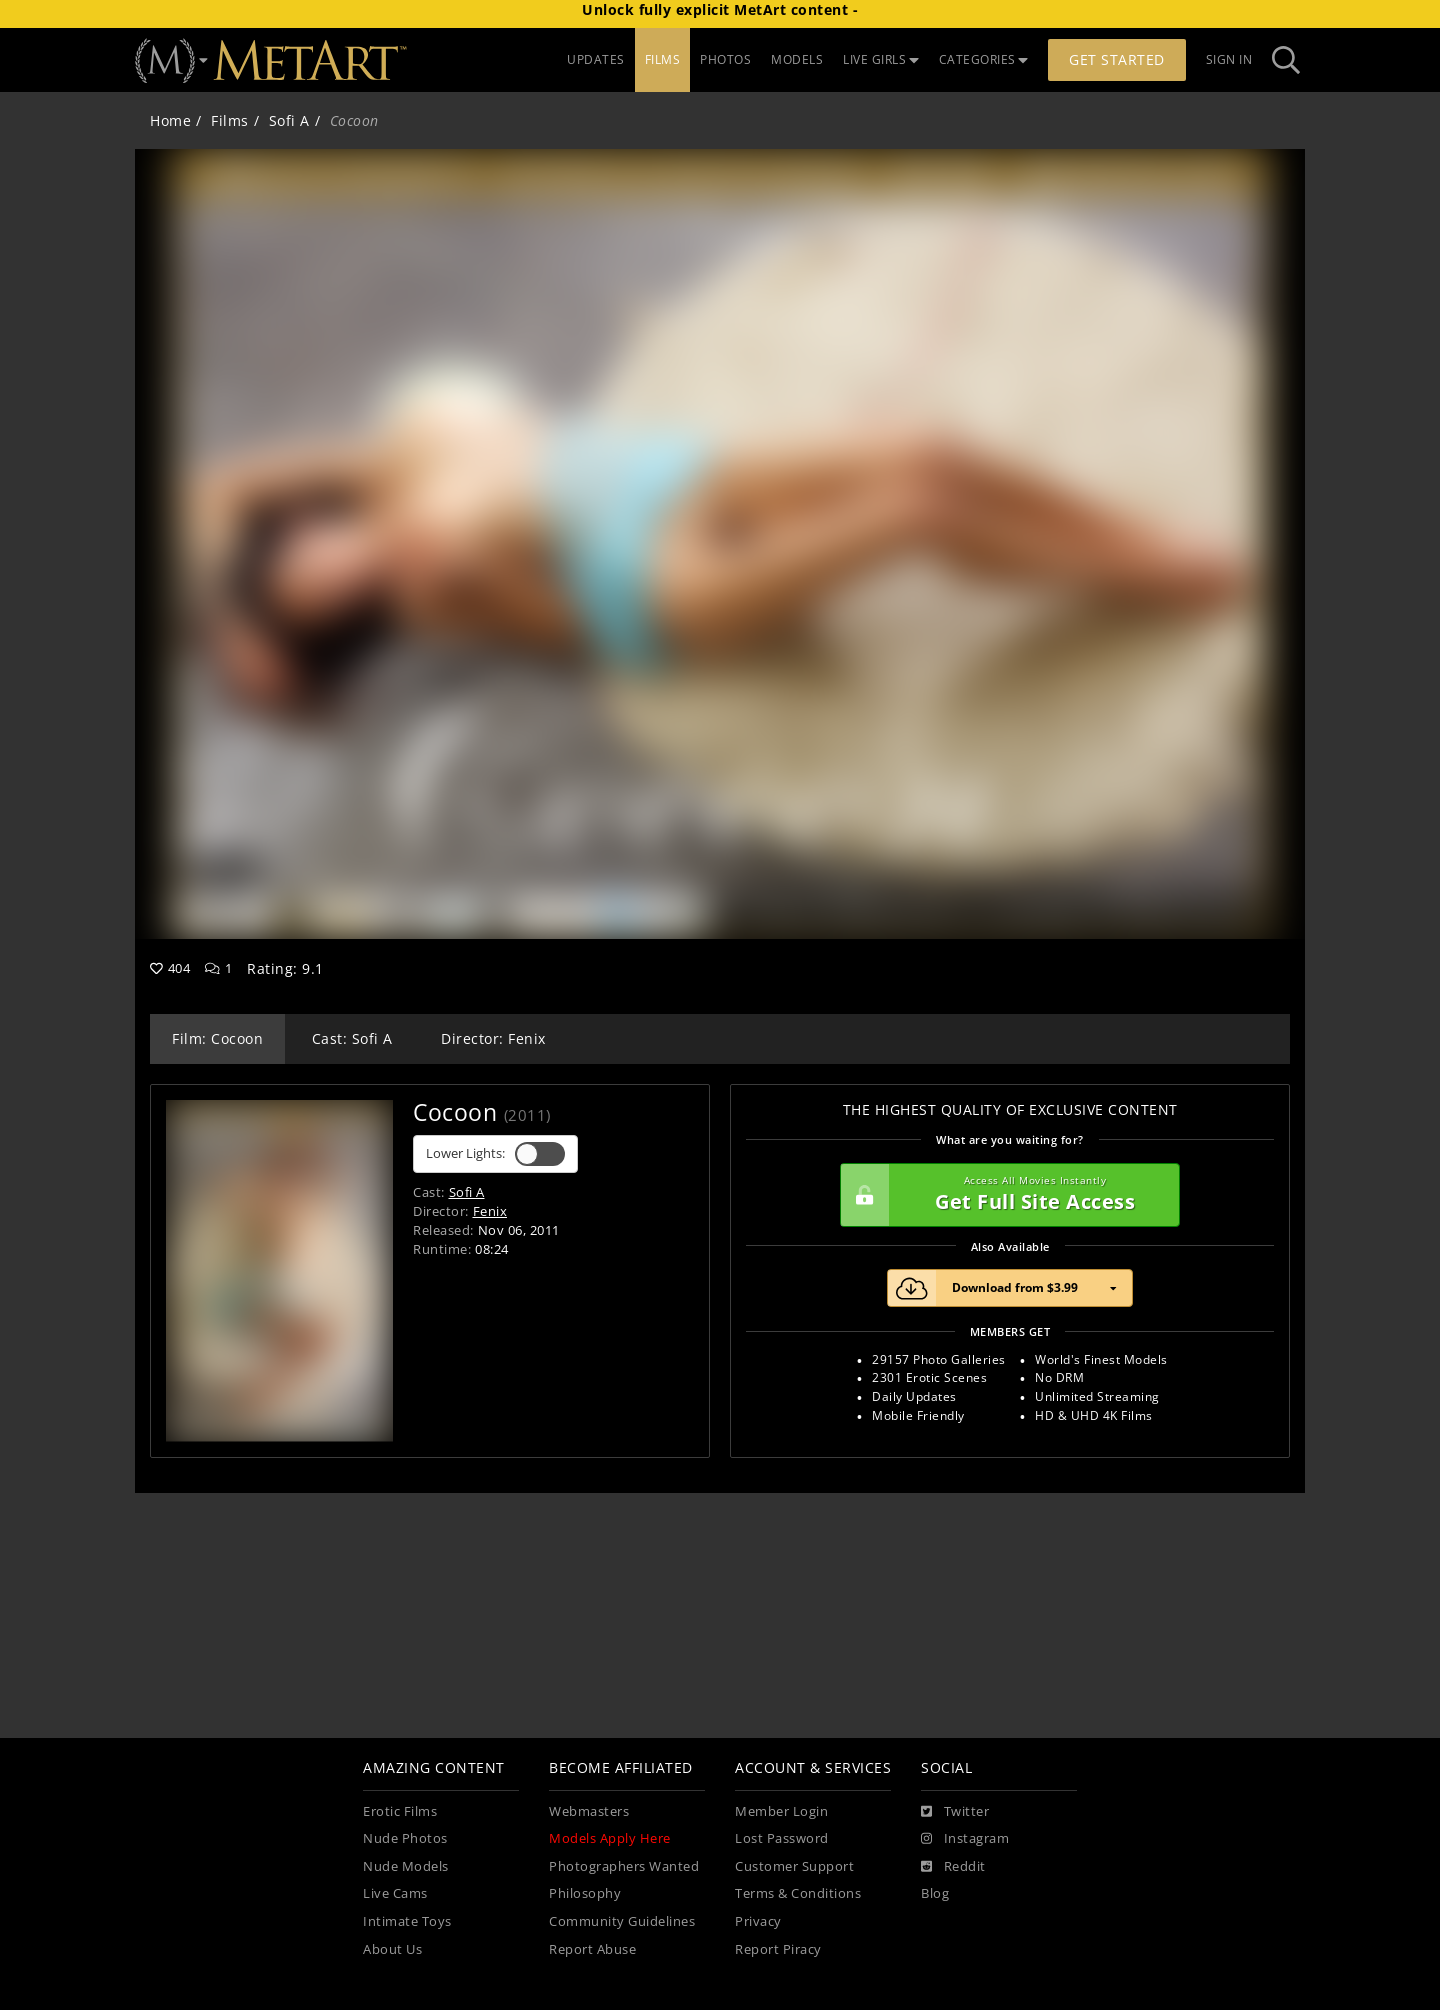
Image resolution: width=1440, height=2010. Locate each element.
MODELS (797, 59)
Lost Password (782, 1838)
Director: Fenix (493, 1038)
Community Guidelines (622, 1921)
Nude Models (406, 1866)
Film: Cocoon (217, 1038)
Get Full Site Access (1005, 1195)
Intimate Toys (407, 1921)
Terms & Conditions (798, 1893)
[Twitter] (955, 1812)
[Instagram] (965, 1839)
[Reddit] (953, 1867)
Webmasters (589, 1811)
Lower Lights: (495, 1154)
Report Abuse (592, 1949)
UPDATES (596, 59)
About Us (392, 1949)
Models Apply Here (610, 1838)
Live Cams (395, 1893)
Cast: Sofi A (352, 1038)
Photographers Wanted (624, 1866)
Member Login (781, 1811)
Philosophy (585, 1893)
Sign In (1229, 59)
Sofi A (289, 120)
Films (230, 120)
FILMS (663, 59)
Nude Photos (405, 1838)
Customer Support (794, 1866)
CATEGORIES (984, 59)
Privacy (758, 1921)
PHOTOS (725, 59)
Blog (935, 1893)
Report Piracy (778, 1949)
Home (170, 120)
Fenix (490, 1211)
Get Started (1117, 59)
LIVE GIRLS (881, 59)
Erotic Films (400, 1811)
